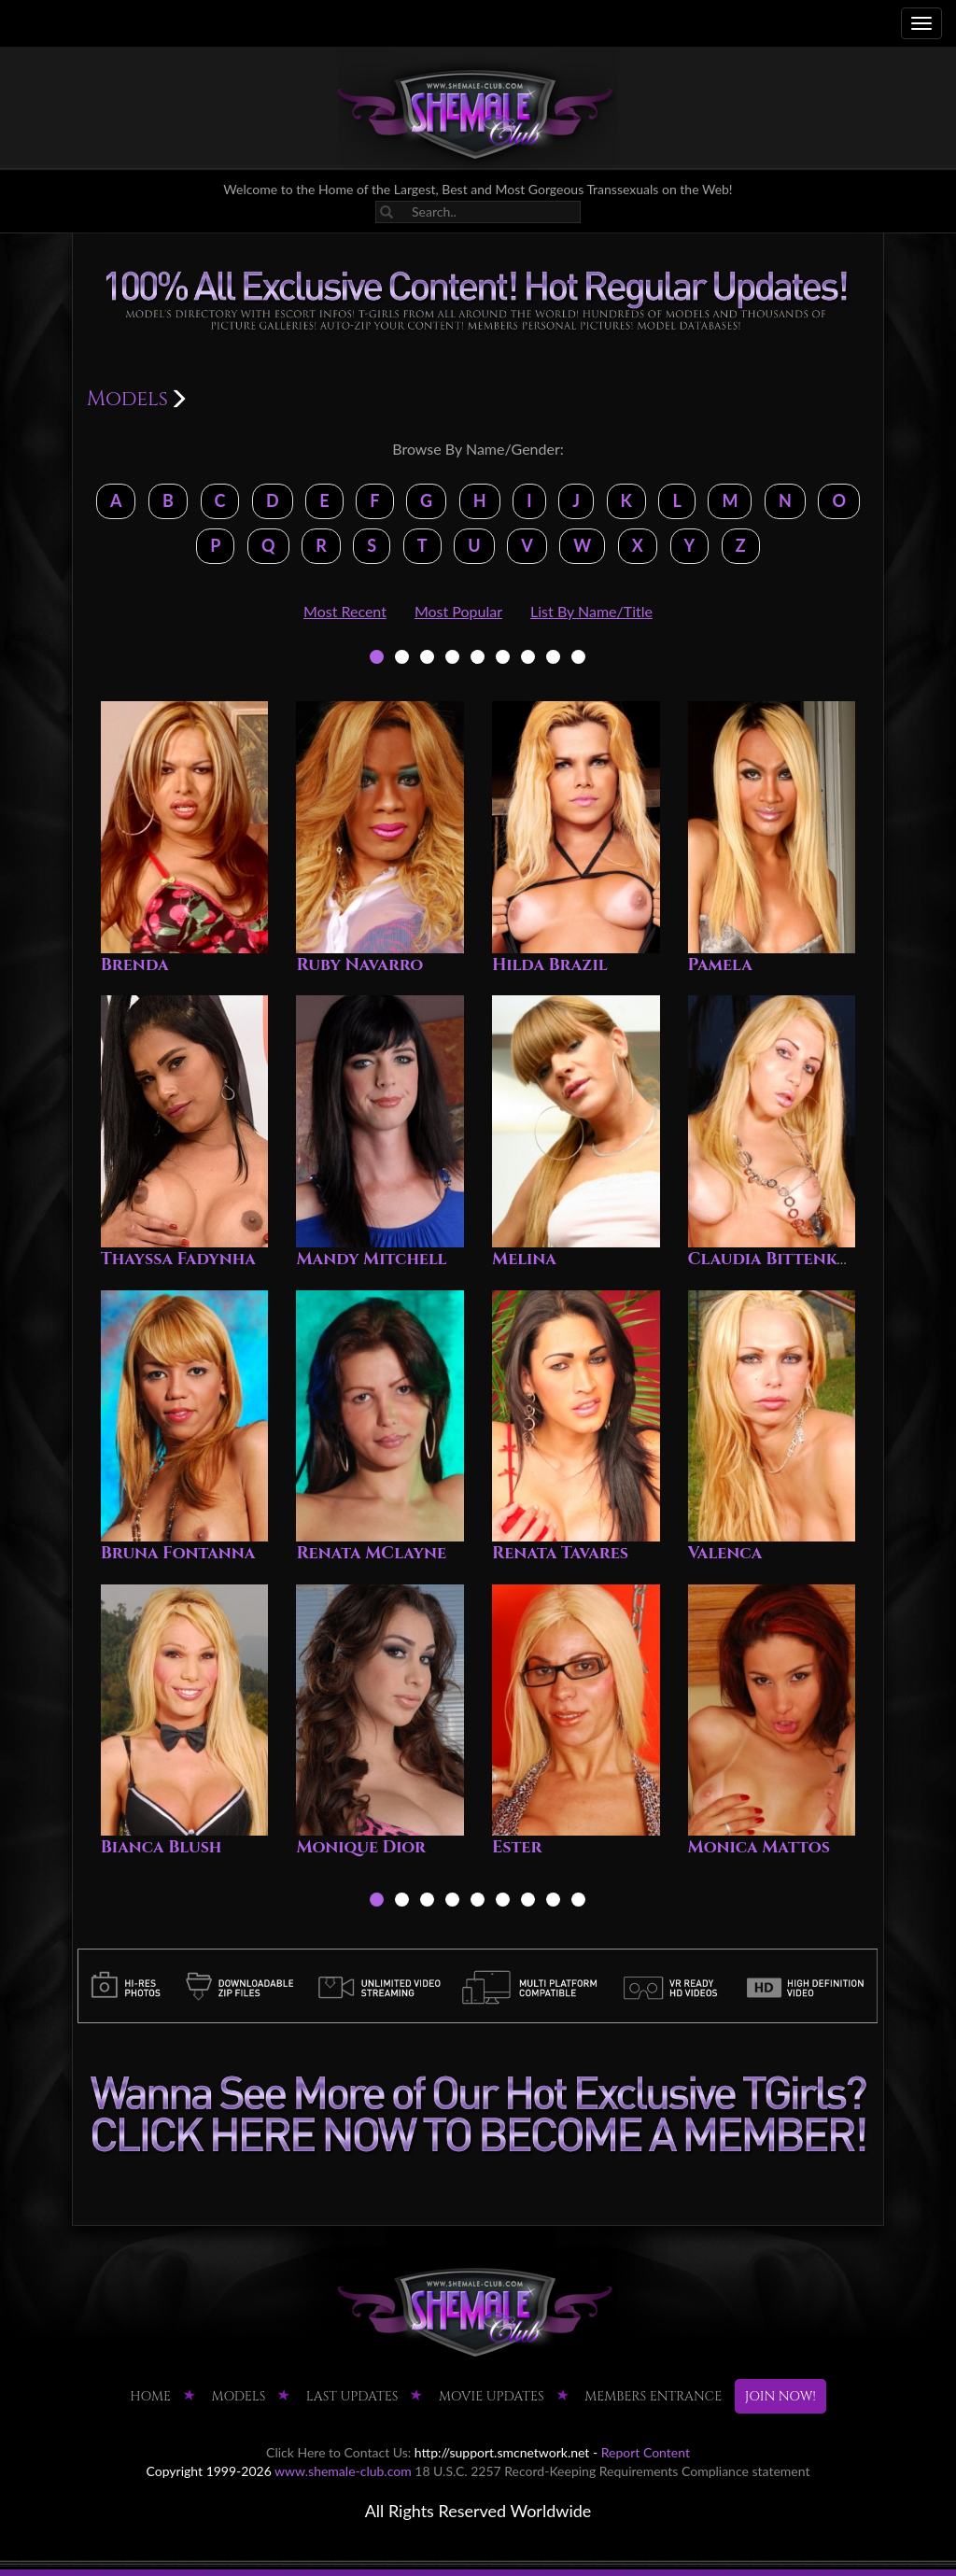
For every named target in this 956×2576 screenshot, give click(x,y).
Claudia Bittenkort (779, 1259)
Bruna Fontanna (178, 1553)
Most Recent (345, 611)
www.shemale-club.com (343, 2471)
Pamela (720, 965)
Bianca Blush (161, 1847)
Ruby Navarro (359, 965)
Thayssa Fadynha (178, 1259)
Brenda (135, 965)
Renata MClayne (371, 1553)
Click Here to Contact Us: (338, 2452)
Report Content (645, 2452)
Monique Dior (361, 1847)
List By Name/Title (591, 611)
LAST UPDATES (352, 2396)
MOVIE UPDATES (491, 2396)
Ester (516, 1847)
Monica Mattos (759, 1847)
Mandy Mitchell (371, 1259)
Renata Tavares (560, 1553)
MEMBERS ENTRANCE (653, 2396)
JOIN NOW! (780, 2396)
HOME (150, 2396)
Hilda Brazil (550, 965)
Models (239, 2396)
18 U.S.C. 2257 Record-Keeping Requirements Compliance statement (612, 2471)
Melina (524, 1259)
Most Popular (458, 611)
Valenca (725, 1553)
